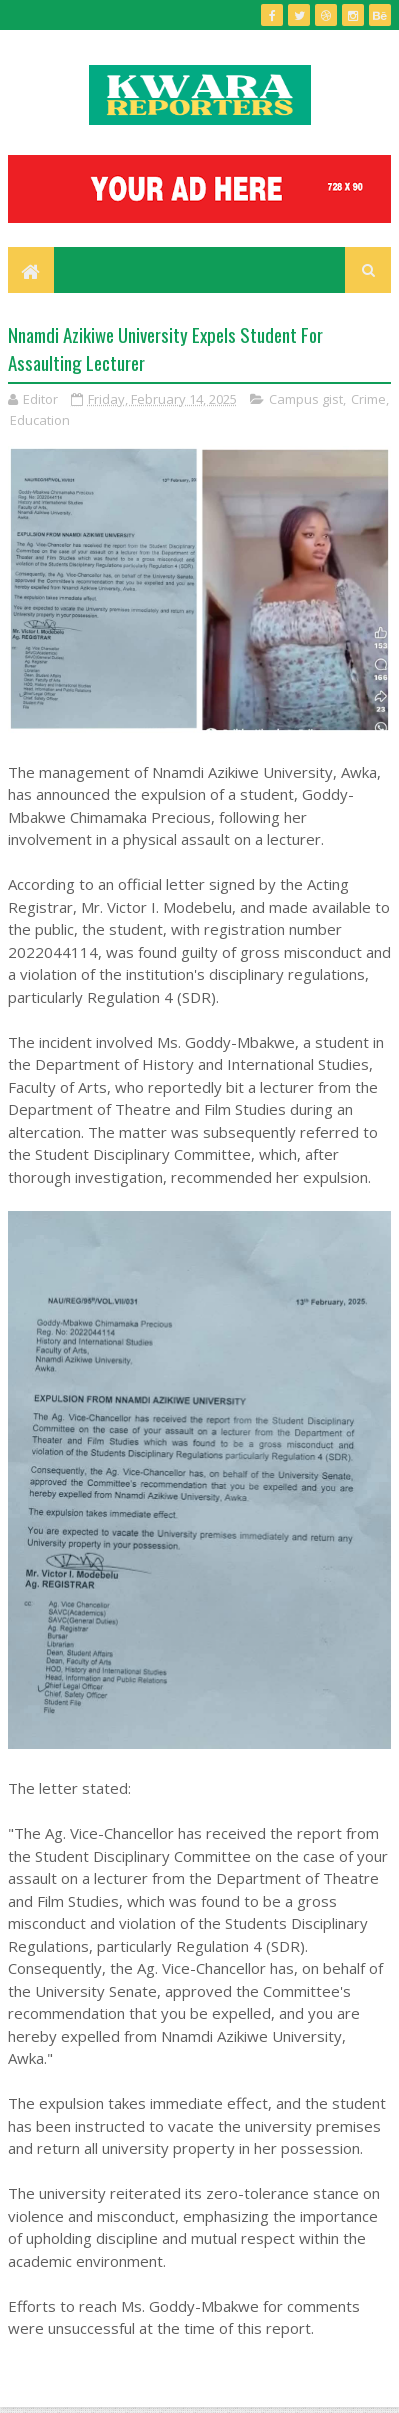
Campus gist (306, 399)
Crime (368, 399)
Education (40, 420)
